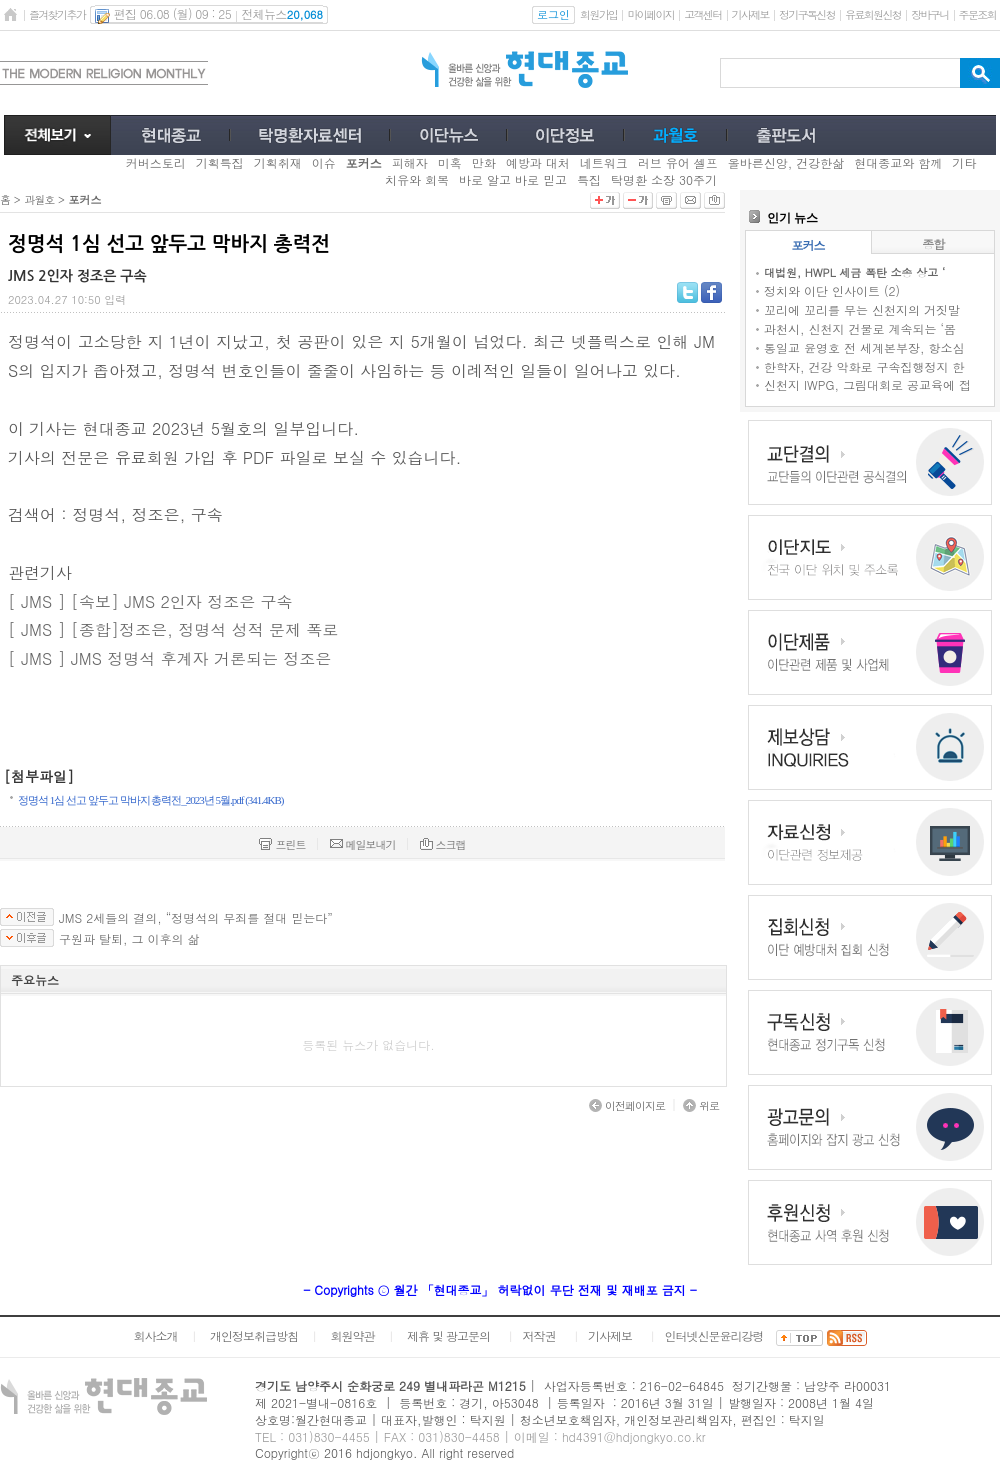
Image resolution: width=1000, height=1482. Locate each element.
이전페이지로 (627, 1105)
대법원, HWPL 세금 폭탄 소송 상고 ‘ (854, 272)
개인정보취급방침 (254, 1335)
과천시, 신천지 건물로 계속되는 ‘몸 (860, 328)
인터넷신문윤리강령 (714, 1335)
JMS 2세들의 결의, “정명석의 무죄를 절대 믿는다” (196, 918)
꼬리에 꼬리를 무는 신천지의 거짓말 (862, 309)
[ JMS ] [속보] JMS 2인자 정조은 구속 (150, 601)
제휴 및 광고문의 (448, 1335)
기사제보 (750, 14)
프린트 (282, 844)
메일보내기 (363, 844)
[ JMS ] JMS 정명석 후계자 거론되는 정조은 (169, 658)
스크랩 (443, 844)
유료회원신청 (873, 14)
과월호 (39, 199)
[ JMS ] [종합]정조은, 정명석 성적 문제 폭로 (173, 629)
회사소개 (155, 1335)
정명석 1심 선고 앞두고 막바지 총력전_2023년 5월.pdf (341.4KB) (151, 800)
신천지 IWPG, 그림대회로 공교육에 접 (867, 384)
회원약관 (352, 1335)
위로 (701, 1105)
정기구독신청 (807, 14)
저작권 (539, 1335)
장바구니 (929, 14)
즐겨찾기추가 (57, 14)
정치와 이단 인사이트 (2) (832, 290)
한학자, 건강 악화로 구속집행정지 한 (864, 366)
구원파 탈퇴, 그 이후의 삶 (129, 939)
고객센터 (702, 14)
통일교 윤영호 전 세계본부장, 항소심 (864, 347)
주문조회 (977, 14)
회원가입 (598, 14)
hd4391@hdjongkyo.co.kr (634, 1436)
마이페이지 (650, 14)
